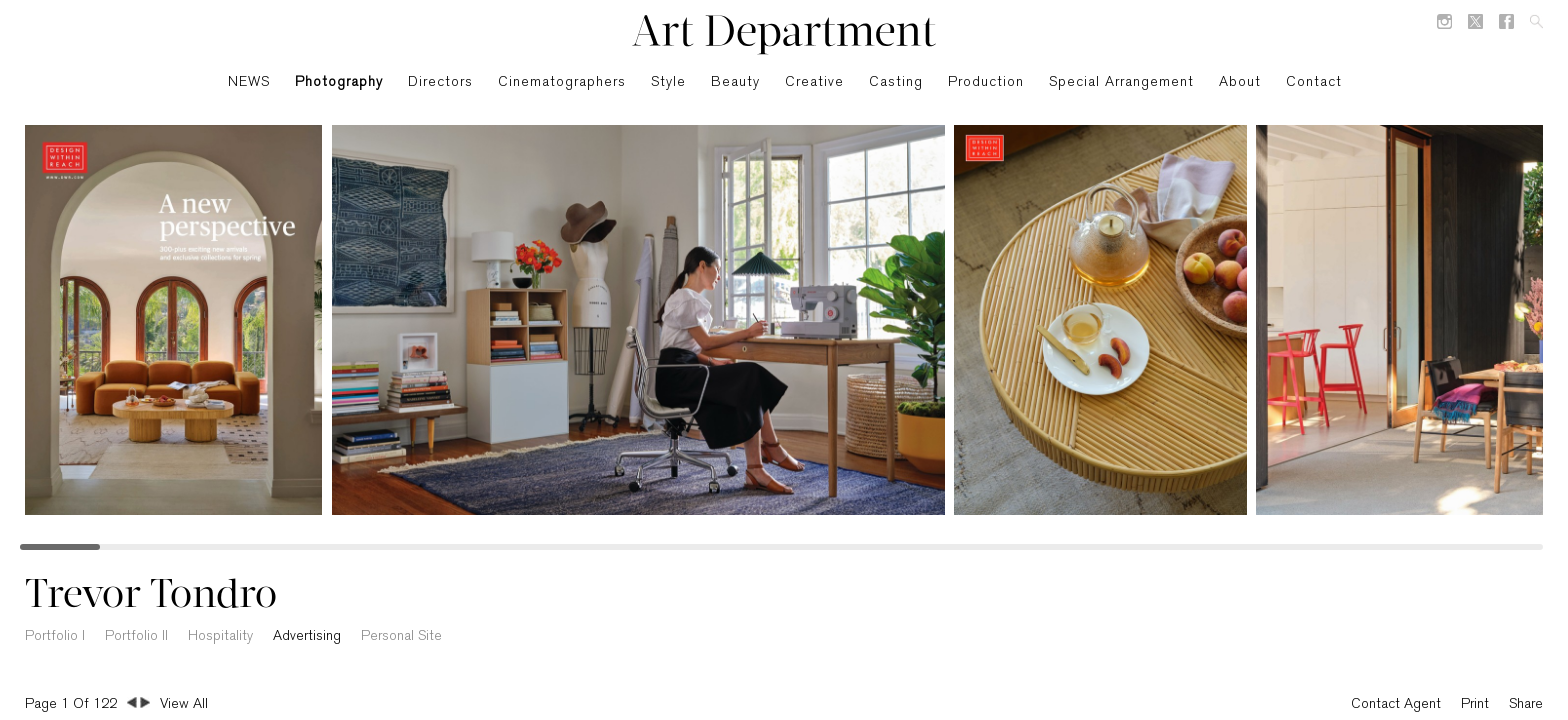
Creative (814, 82)
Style (668, 82)
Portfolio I (55, 636)
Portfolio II (136, 636)
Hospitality (220, 636)
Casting (896, 82)
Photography (339, 82)
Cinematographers (562, 82)
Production (986, 82)
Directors (440, 82)
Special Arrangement (1121, 82)
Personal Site (401, 636)
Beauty (735, 82)
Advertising (307, 636)
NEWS (249, 82)
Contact (1314, 82)
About (1240, 82)
